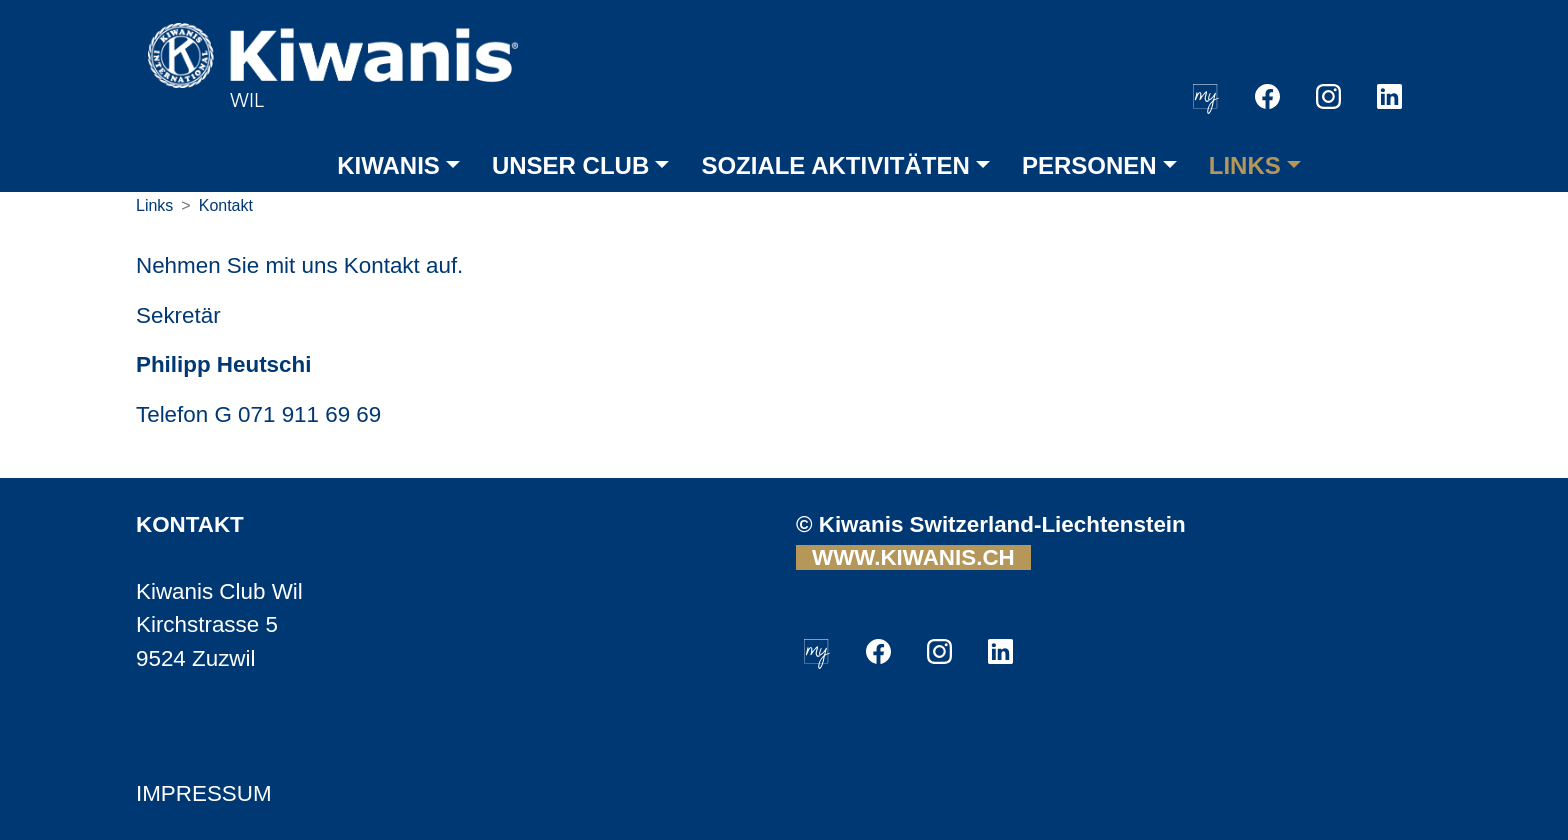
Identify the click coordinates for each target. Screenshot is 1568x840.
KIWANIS (388, 165)
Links (154, 205)
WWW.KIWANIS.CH (913, 557)
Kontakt (226, 205)
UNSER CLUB (570, 165)
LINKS (1245, 165)
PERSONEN (1089, 165)
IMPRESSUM (204, 793)
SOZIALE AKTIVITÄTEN (835, 165)
